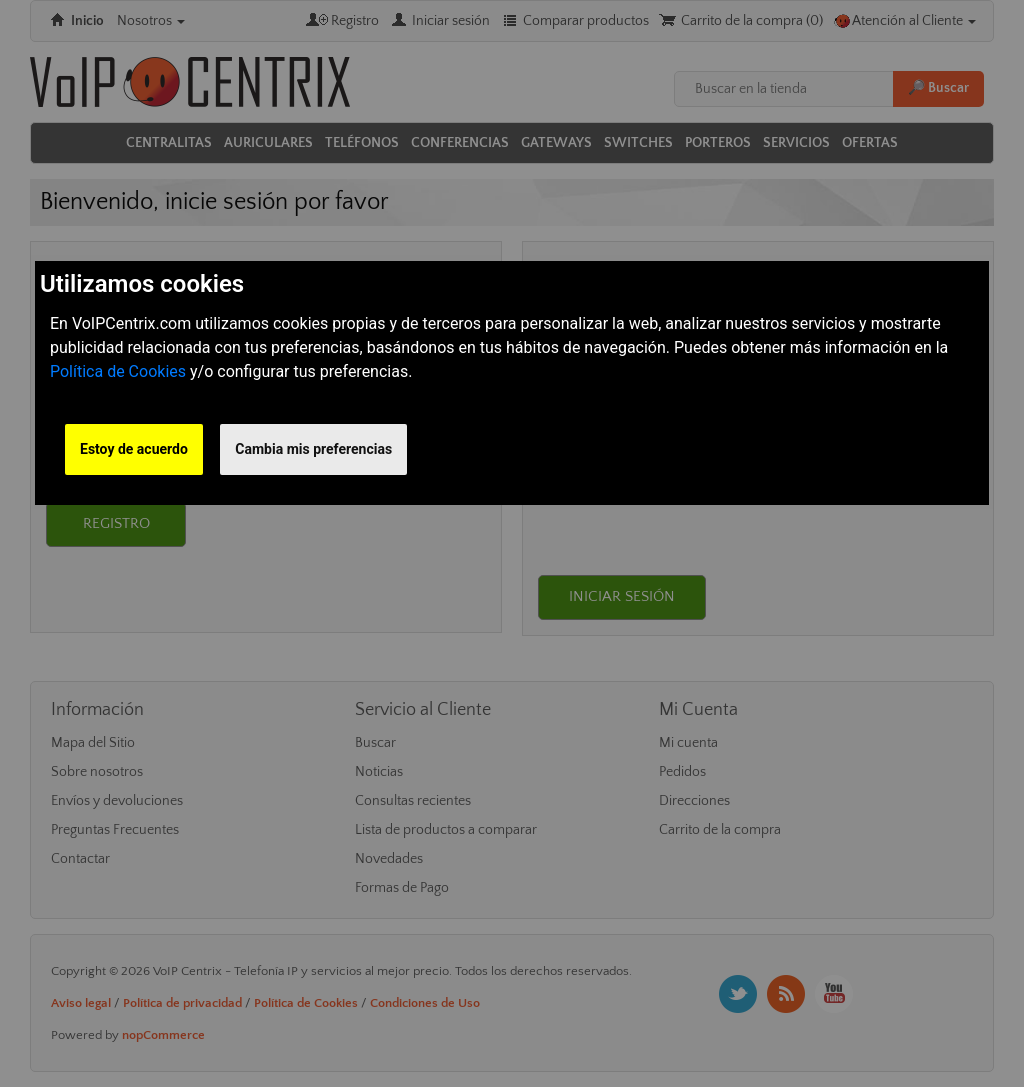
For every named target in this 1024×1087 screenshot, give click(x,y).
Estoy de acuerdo (134, 449)
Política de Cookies (118, 371)
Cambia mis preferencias (313, 449)
